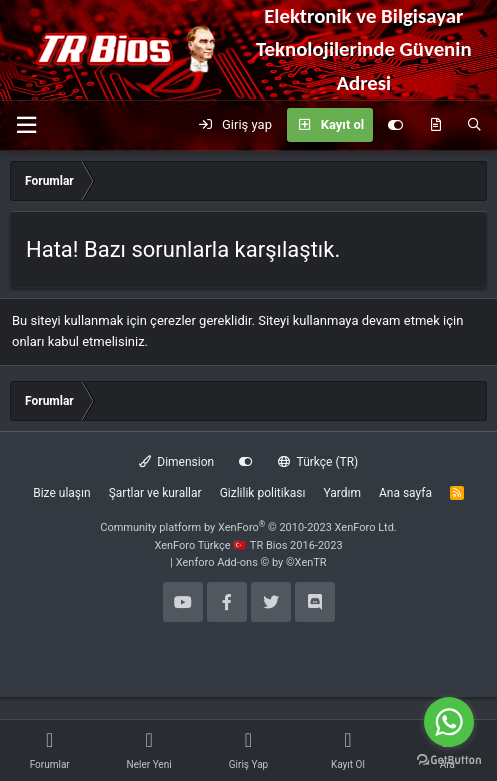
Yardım (342, 493)
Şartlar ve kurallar (155, 493)
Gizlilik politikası (263, 493)
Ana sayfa (405, 493)
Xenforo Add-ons (251, 562)
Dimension (176, 462)
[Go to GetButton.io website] (449, 760)
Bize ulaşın (61, 493)
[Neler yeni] (435, 125)
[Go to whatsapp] (449, 722)
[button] (26, 125)
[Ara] (474, 125)
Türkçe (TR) (318, 462)
